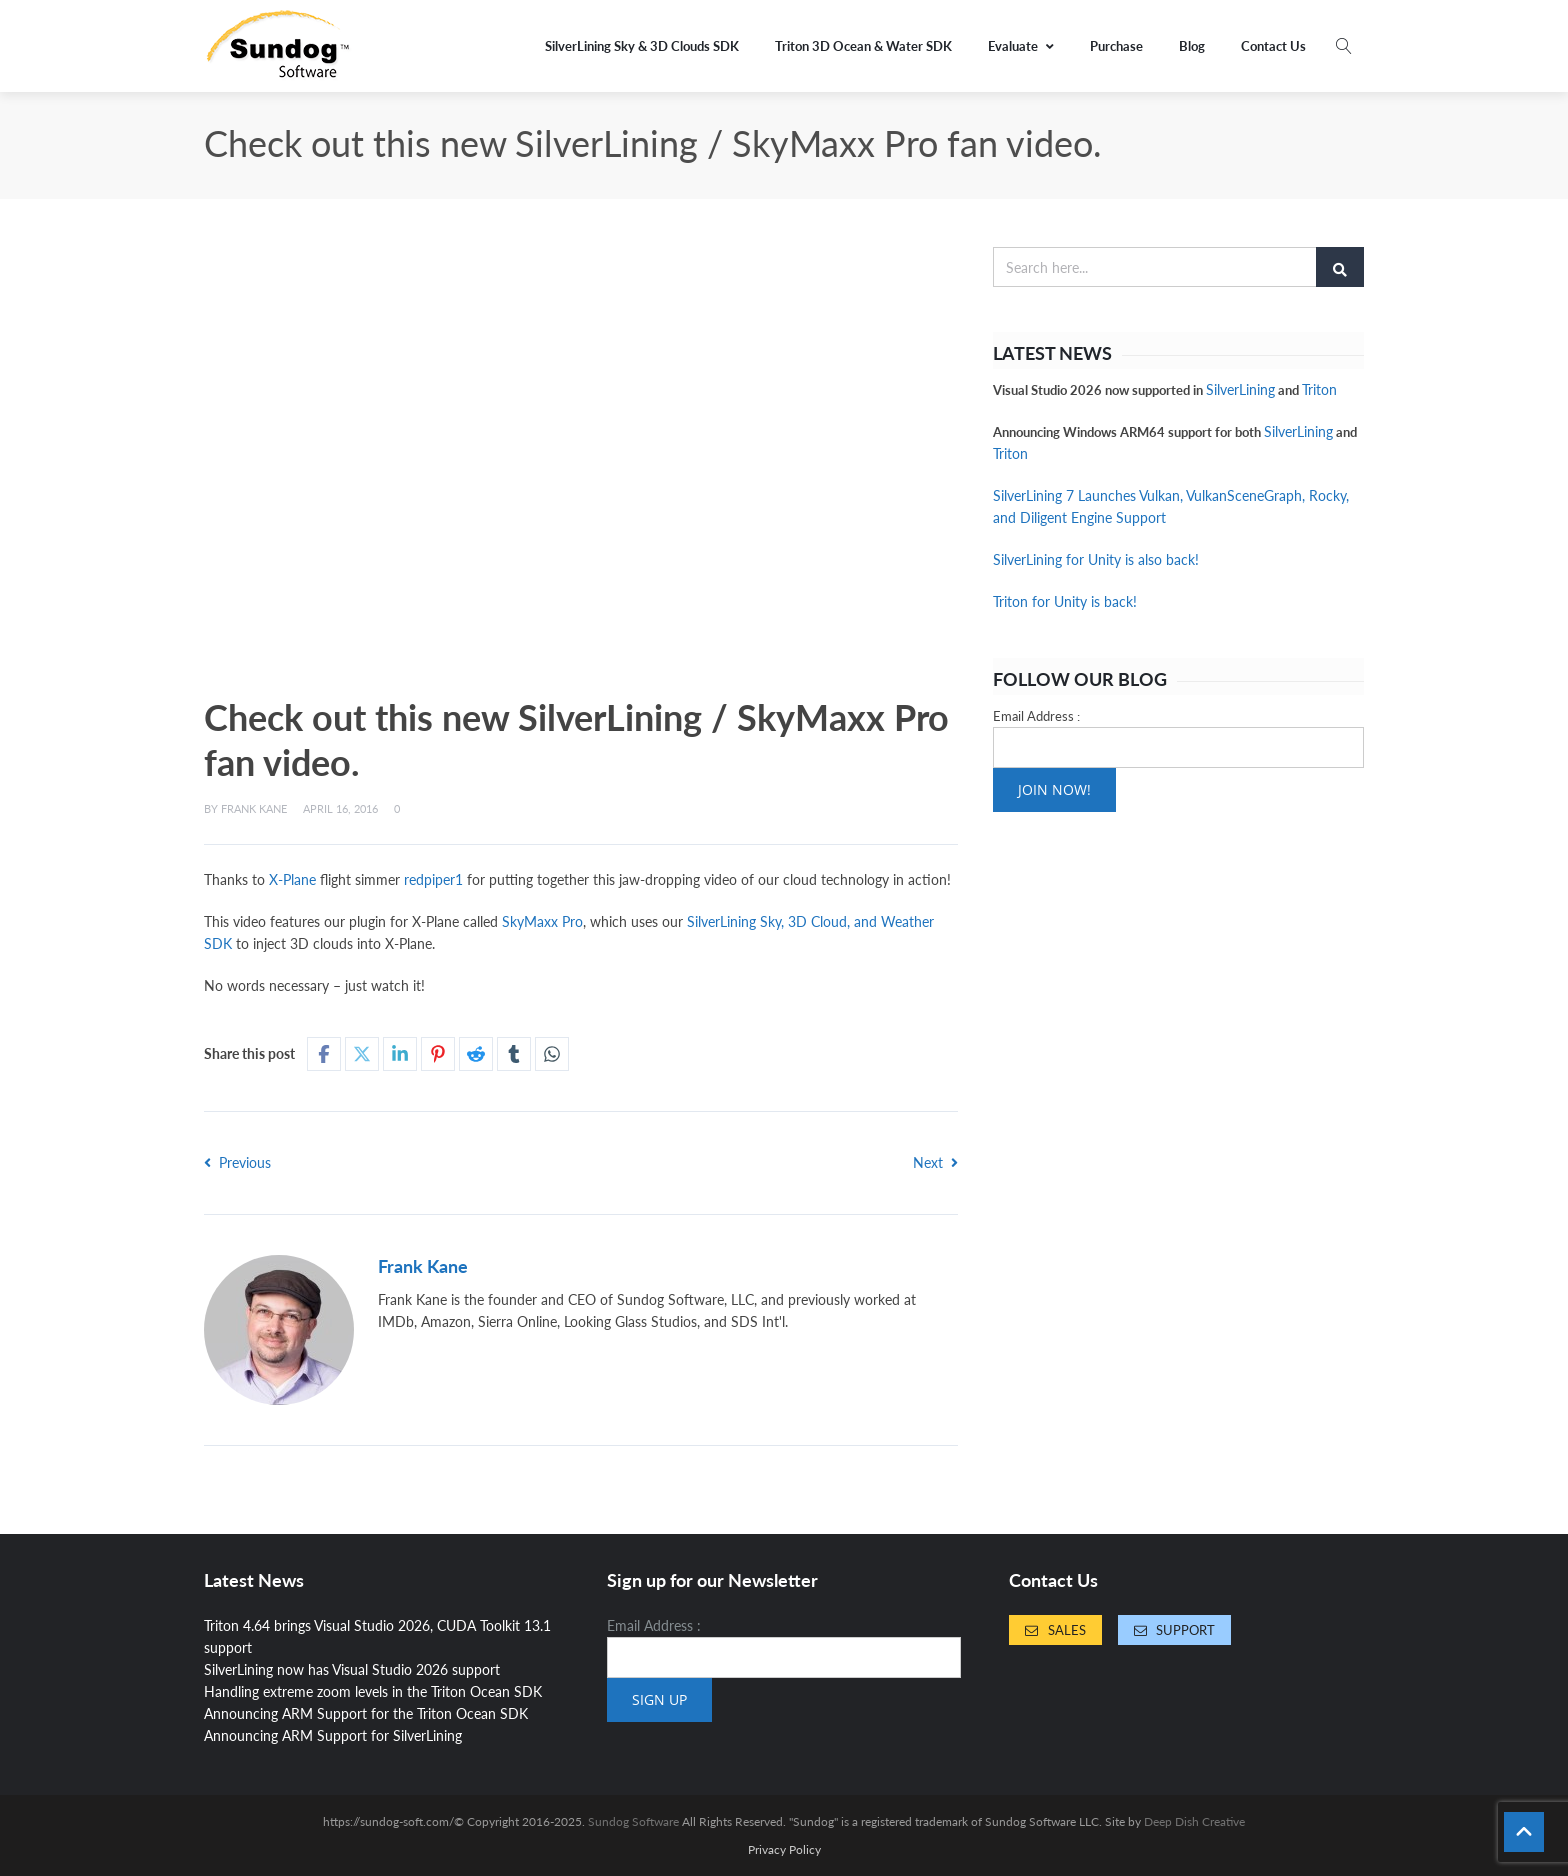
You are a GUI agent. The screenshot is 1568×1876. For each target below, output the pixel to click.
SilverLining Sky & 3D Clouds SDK (642, 46)
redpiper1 (433, 879)
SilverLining (1240, 389)
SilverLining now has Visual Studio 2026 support (352, 1669)
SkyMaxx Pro (542, 921)
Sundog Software (633, 1821)
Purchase (1116, 46)
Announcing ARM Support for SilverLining (333, 1735)
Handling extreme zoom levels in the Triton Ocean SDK (373, 1691)
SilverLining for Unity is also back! (1096, 559)
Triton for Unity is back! (1065, 601)
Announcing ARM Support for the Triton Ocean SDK (366, 1713)
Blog (1192, 46)
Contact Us (1273, 46)
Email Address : (1036, 716)
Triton (1319, 389)
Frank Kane (254, 808)
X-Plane (292, 879)
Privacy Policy (784, 1850)
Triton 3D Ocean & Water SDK (863, 46)
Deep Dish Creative (1194, 1821)
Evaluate (1021, 46)
